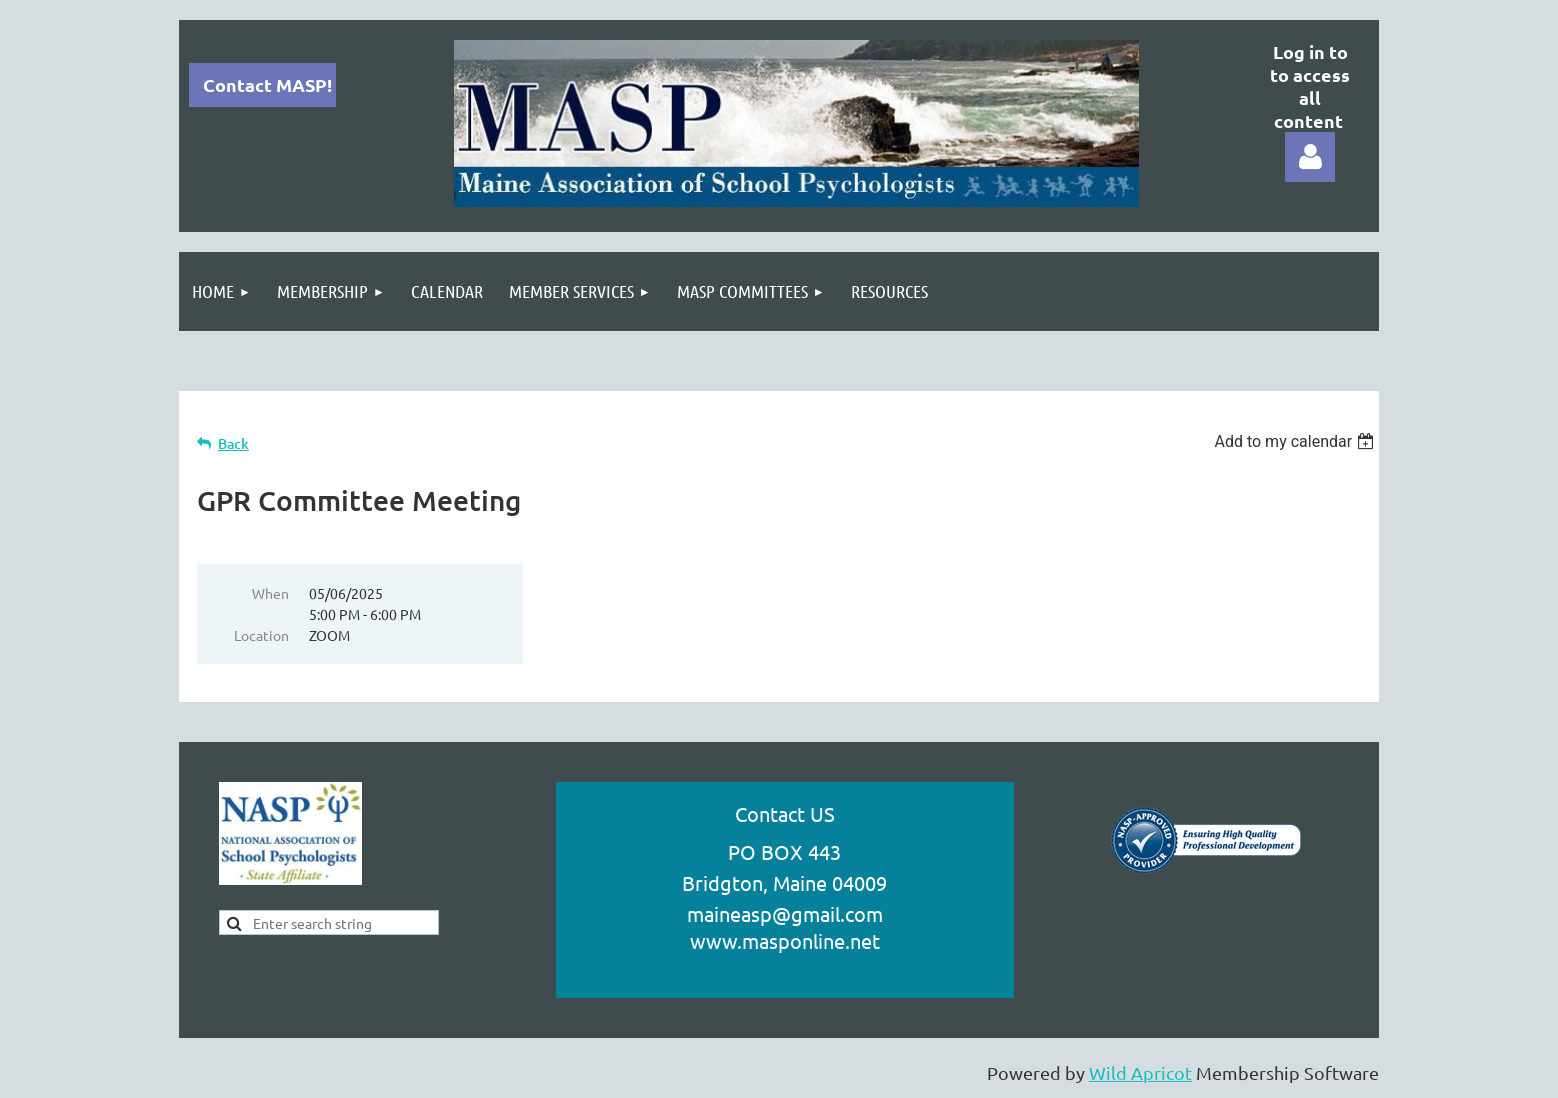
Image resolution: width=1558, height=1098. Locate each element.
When (270, 593)
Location (261, 635)
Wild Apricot (1140, 1072)
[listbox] (1296, 441)
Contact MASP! (267, 84)
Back (233, 443)
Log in (1310, 157)
